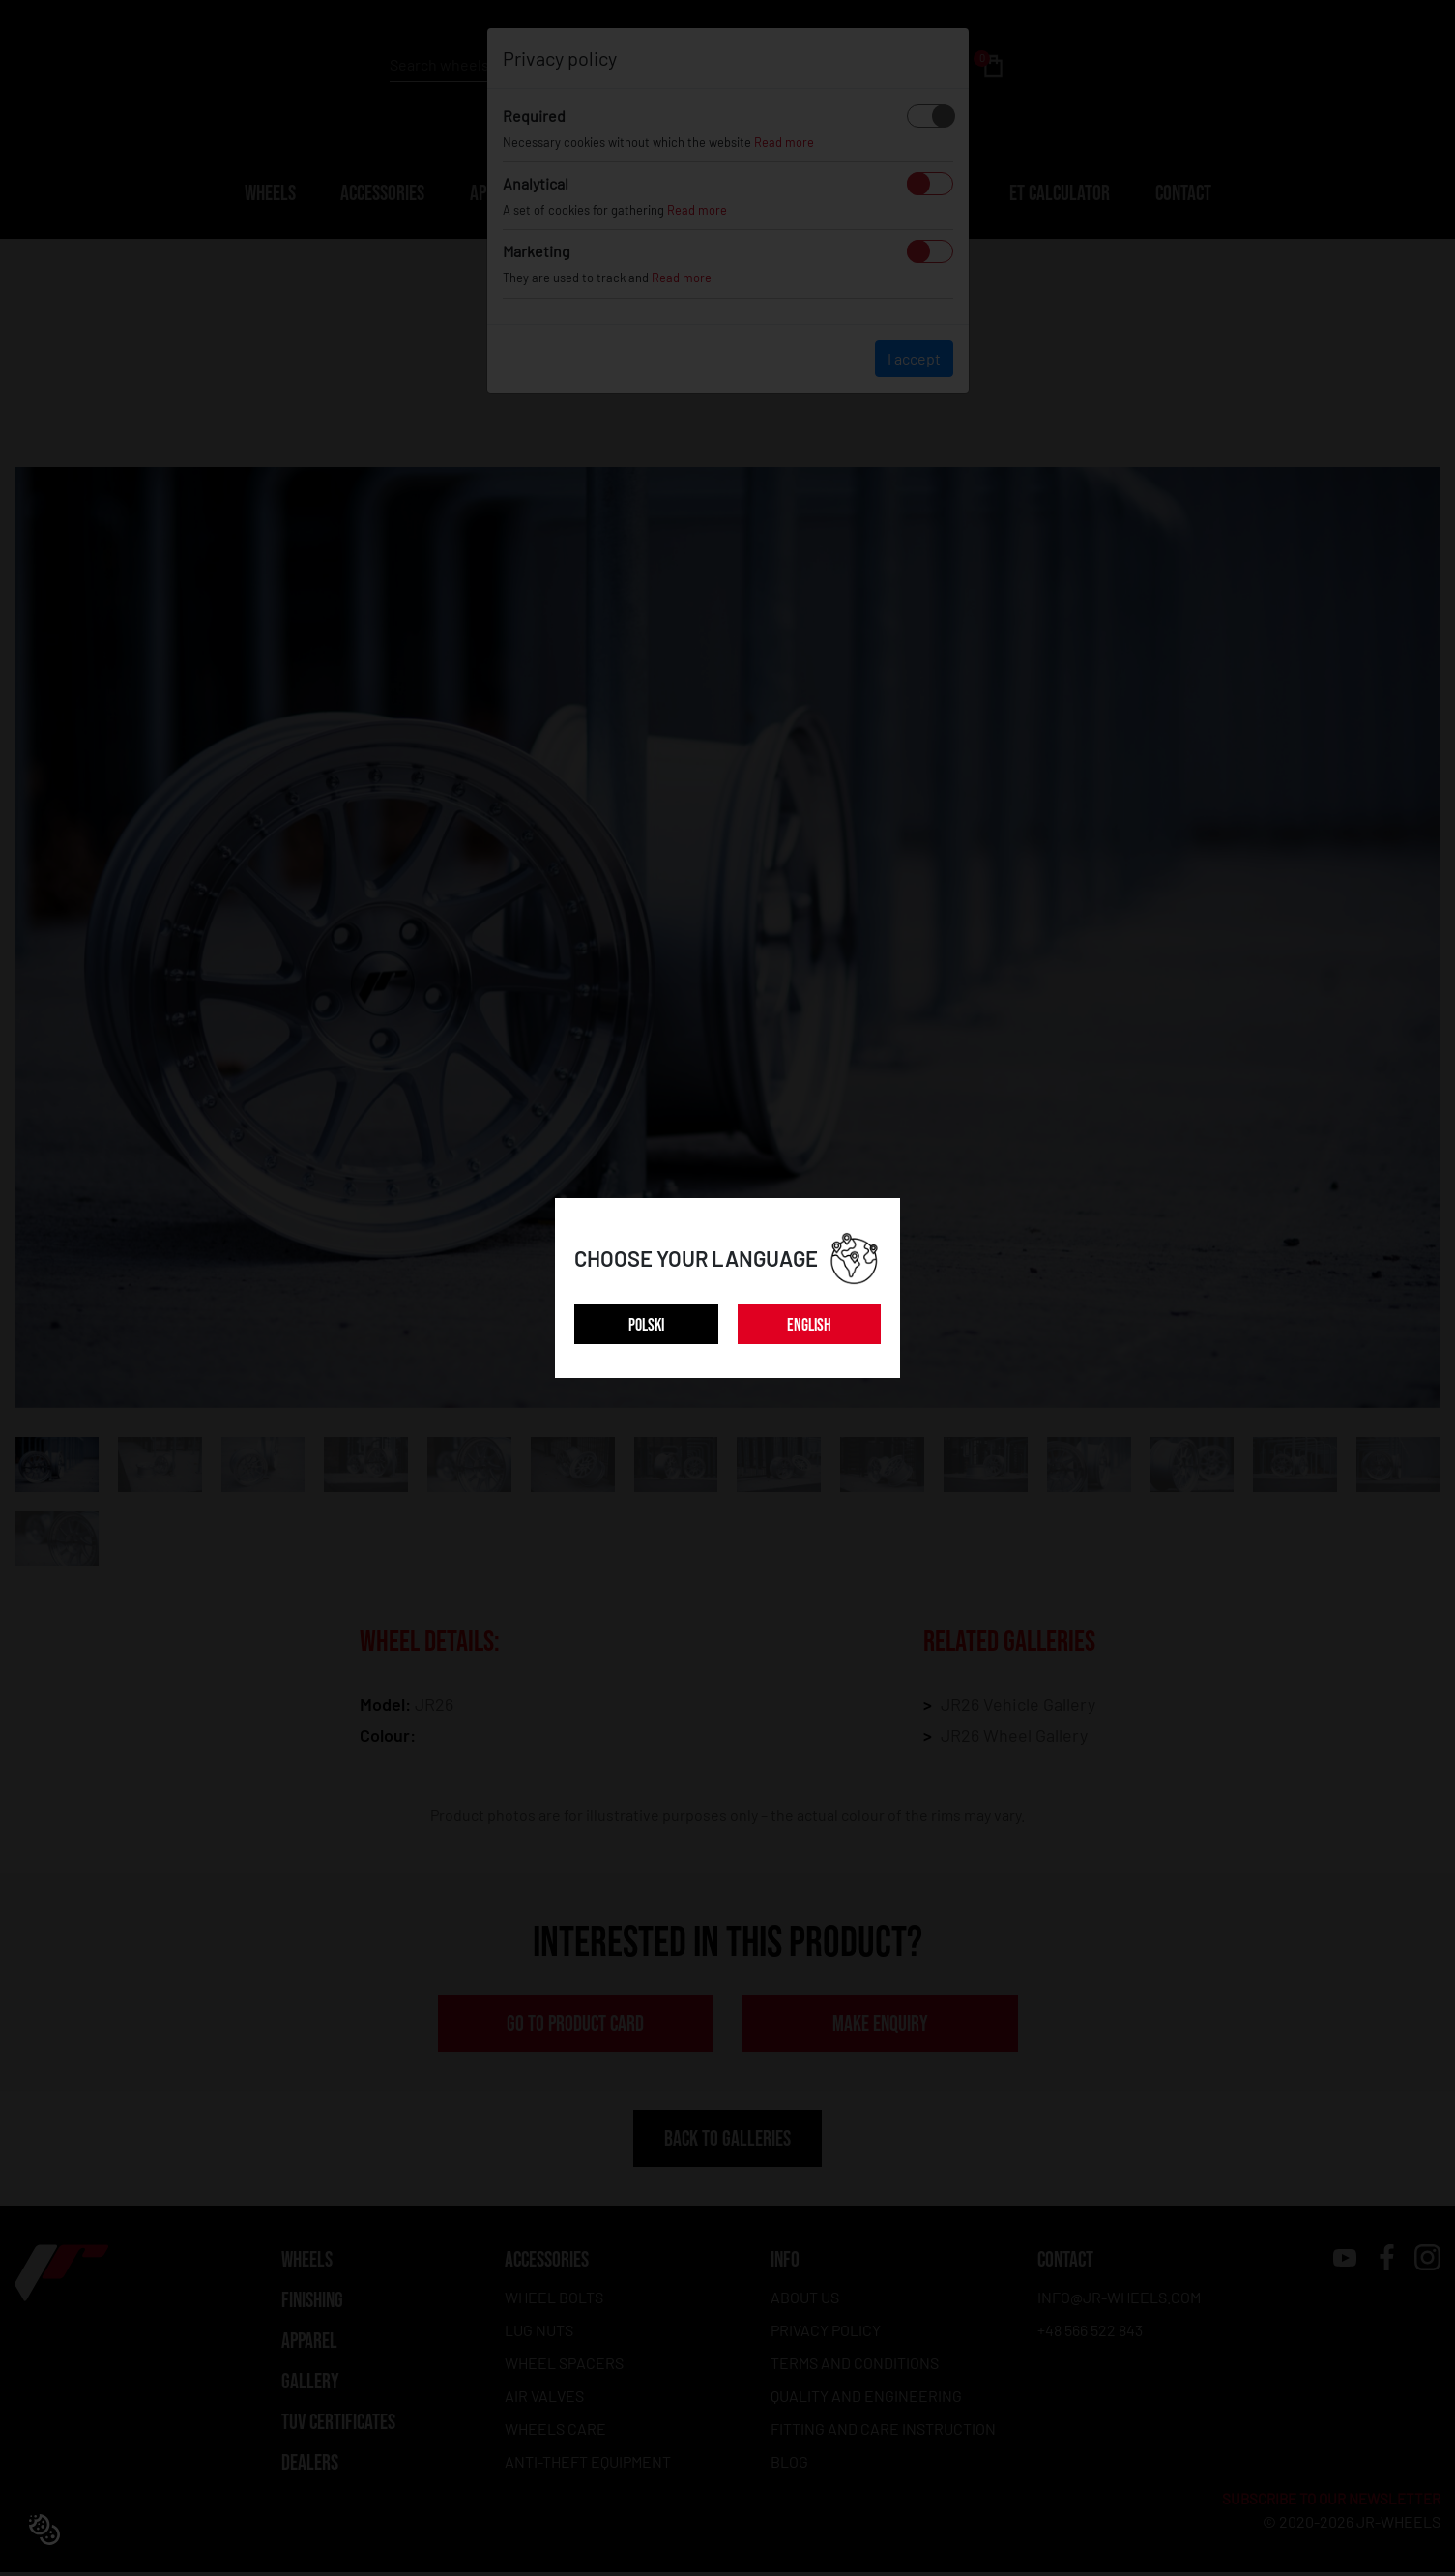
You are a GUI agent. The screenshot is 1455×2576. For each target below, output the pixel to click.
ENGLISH (809, 1325)
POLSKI (646, 1325)
